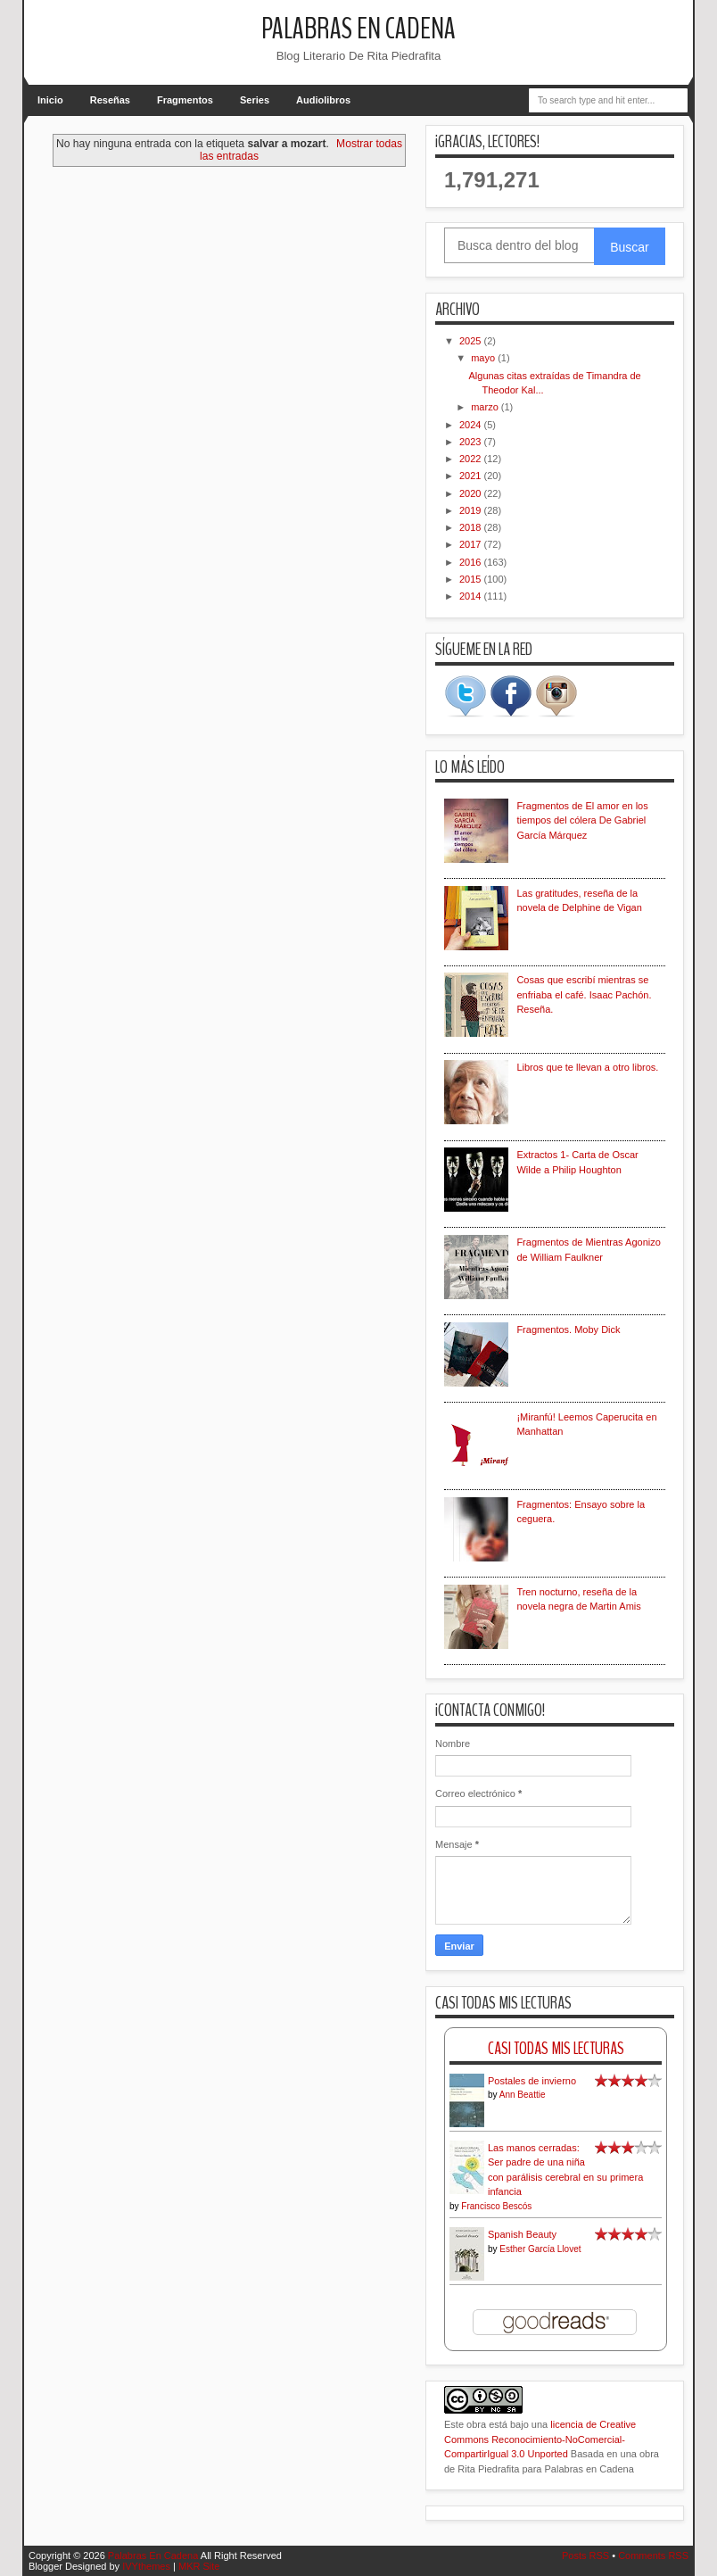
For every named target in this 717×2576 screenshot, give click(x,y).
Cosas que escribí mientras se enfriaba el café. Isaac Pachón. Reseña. (583, 994)
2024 (471, 424)
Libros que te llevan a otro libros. (587, 1067)
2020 (471, 493)
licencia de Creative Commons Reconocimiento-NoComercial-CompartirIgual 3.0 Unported (540, 2439)
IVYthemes (146, 2566)
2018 (471, 527)
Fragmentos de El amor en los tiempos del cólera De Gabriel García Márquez (581, 820)
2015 (471, 579)
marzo (486, 407)
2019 (471, 510)
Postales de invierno (532, 2080)
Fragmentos (185, 100)
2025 (471, 340)
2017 (471, 544)
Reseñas (110, 100)
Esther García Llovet (540, 2249)
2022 (471, 458)
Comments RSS (653, 2555)
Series (254, 100)
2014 (471, 596)
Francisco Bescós (496, 2206)
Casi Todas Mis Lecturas (556, 2048)
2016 (471, 562)
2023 (471, 441)
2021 (471, 475)
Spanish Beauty (522, 2234)
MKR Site (198, 2566)
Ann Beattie (522, 2095)
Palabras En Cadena (358, 29)
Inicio (50, 100)
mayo (484, 357)
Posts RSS (585, 2555)
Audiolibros (323, 100)
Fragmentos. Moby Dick (568, 1329)
